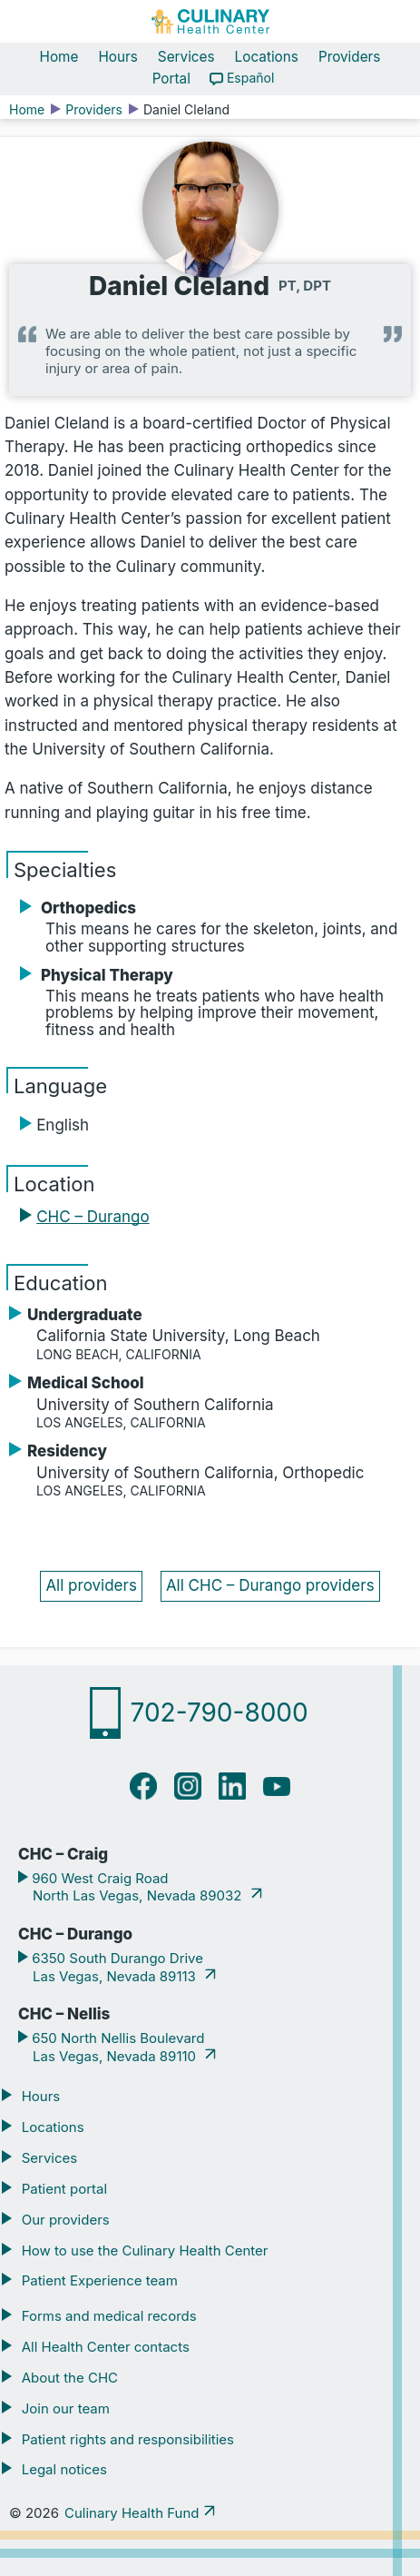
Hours (117, 56)
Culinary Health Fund (131, 2513)
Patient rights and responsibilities (128, 2439)
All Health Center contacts (106, 2346)
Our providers (66, 2219)
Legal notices (64, 2469)
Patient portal (64, 2188)
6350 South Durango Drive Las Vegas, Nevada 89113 (115, 1967)
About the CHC (70, 2377)
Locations (266, 56)
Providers (349, 56)
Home (59, 56)
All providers (91, 1585)
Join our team (66, 2408)
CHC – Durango (92, 1217)
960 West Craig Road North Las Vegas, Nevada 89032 (137, 1887)
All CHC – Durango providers (270, 1585)
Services (186, 56)
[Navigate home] (210, 21)
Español (250, 77)
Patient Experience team (100, 2280)
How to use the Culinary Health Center (145, 2250)
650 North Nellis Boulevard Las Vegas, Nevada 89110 (116, 2047)
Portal (171, 78)
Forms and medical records (109, 2315)
